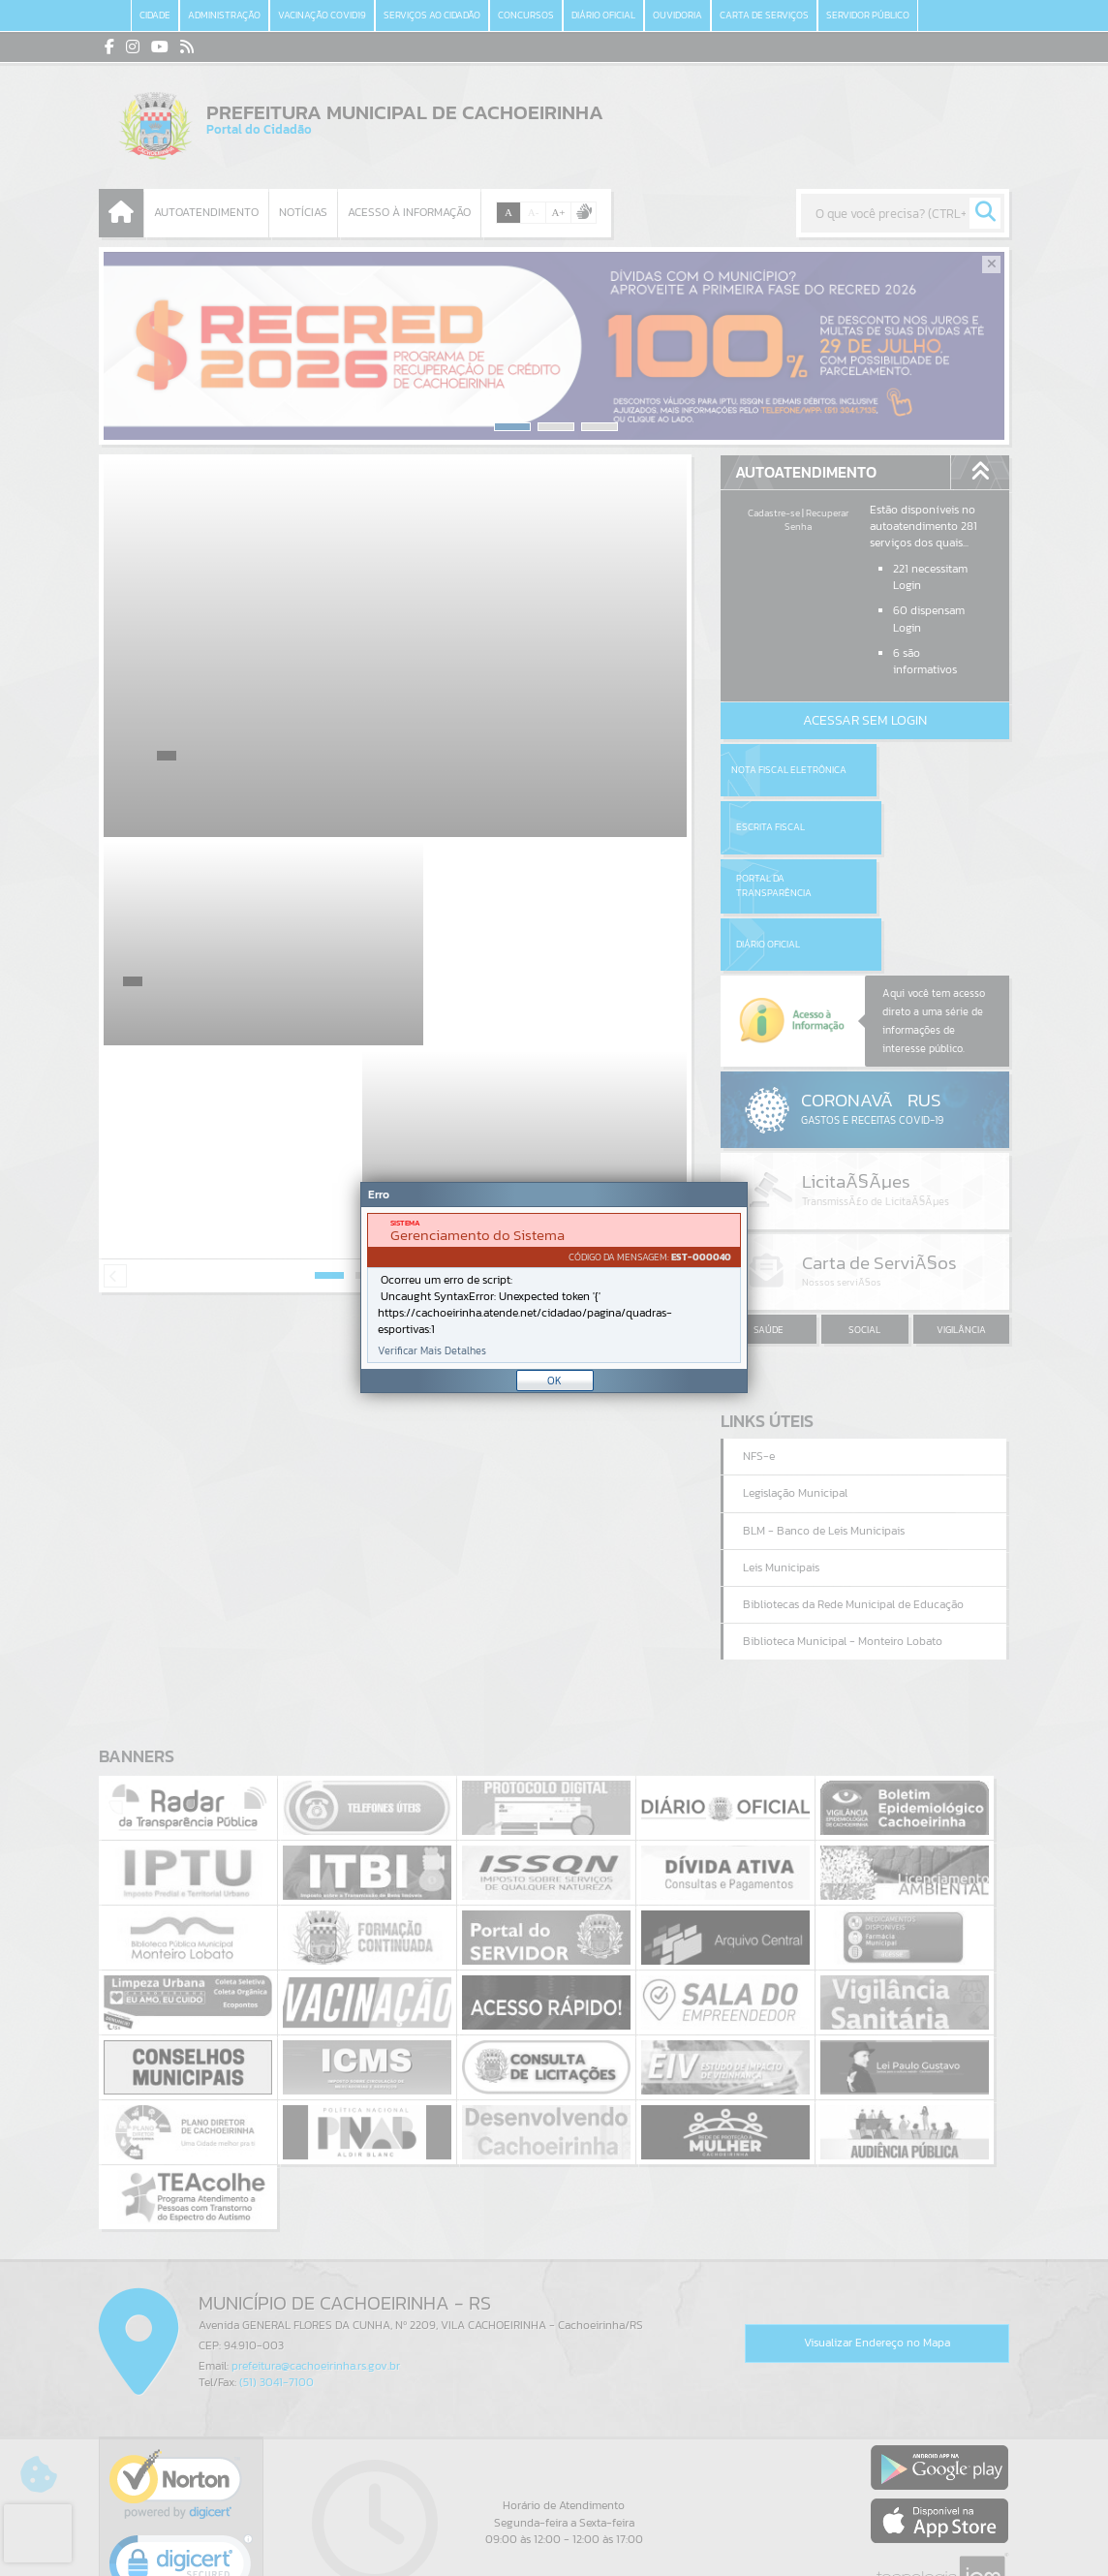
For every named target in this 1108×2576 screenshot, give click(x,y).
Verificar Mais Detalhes (432, 1351)
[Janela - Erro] (554, 1287)
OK (554, 1380)
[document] (554, 1288)
